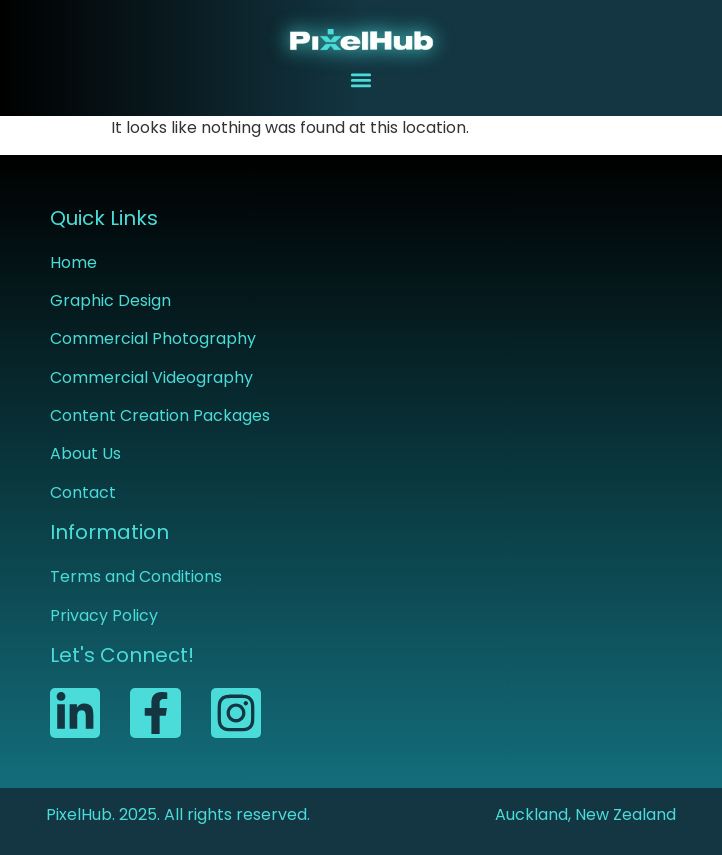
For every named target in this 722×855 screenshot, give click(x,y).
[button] (361, 79)
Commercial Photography (153, 338)
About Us (85, 453)
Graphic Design (110, 300)
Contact (83, 492)
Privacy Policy (104, 615)
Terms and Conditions (136, 576)
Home (73, 262)
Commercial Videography (151, 377)
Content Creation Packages (160, 415)
